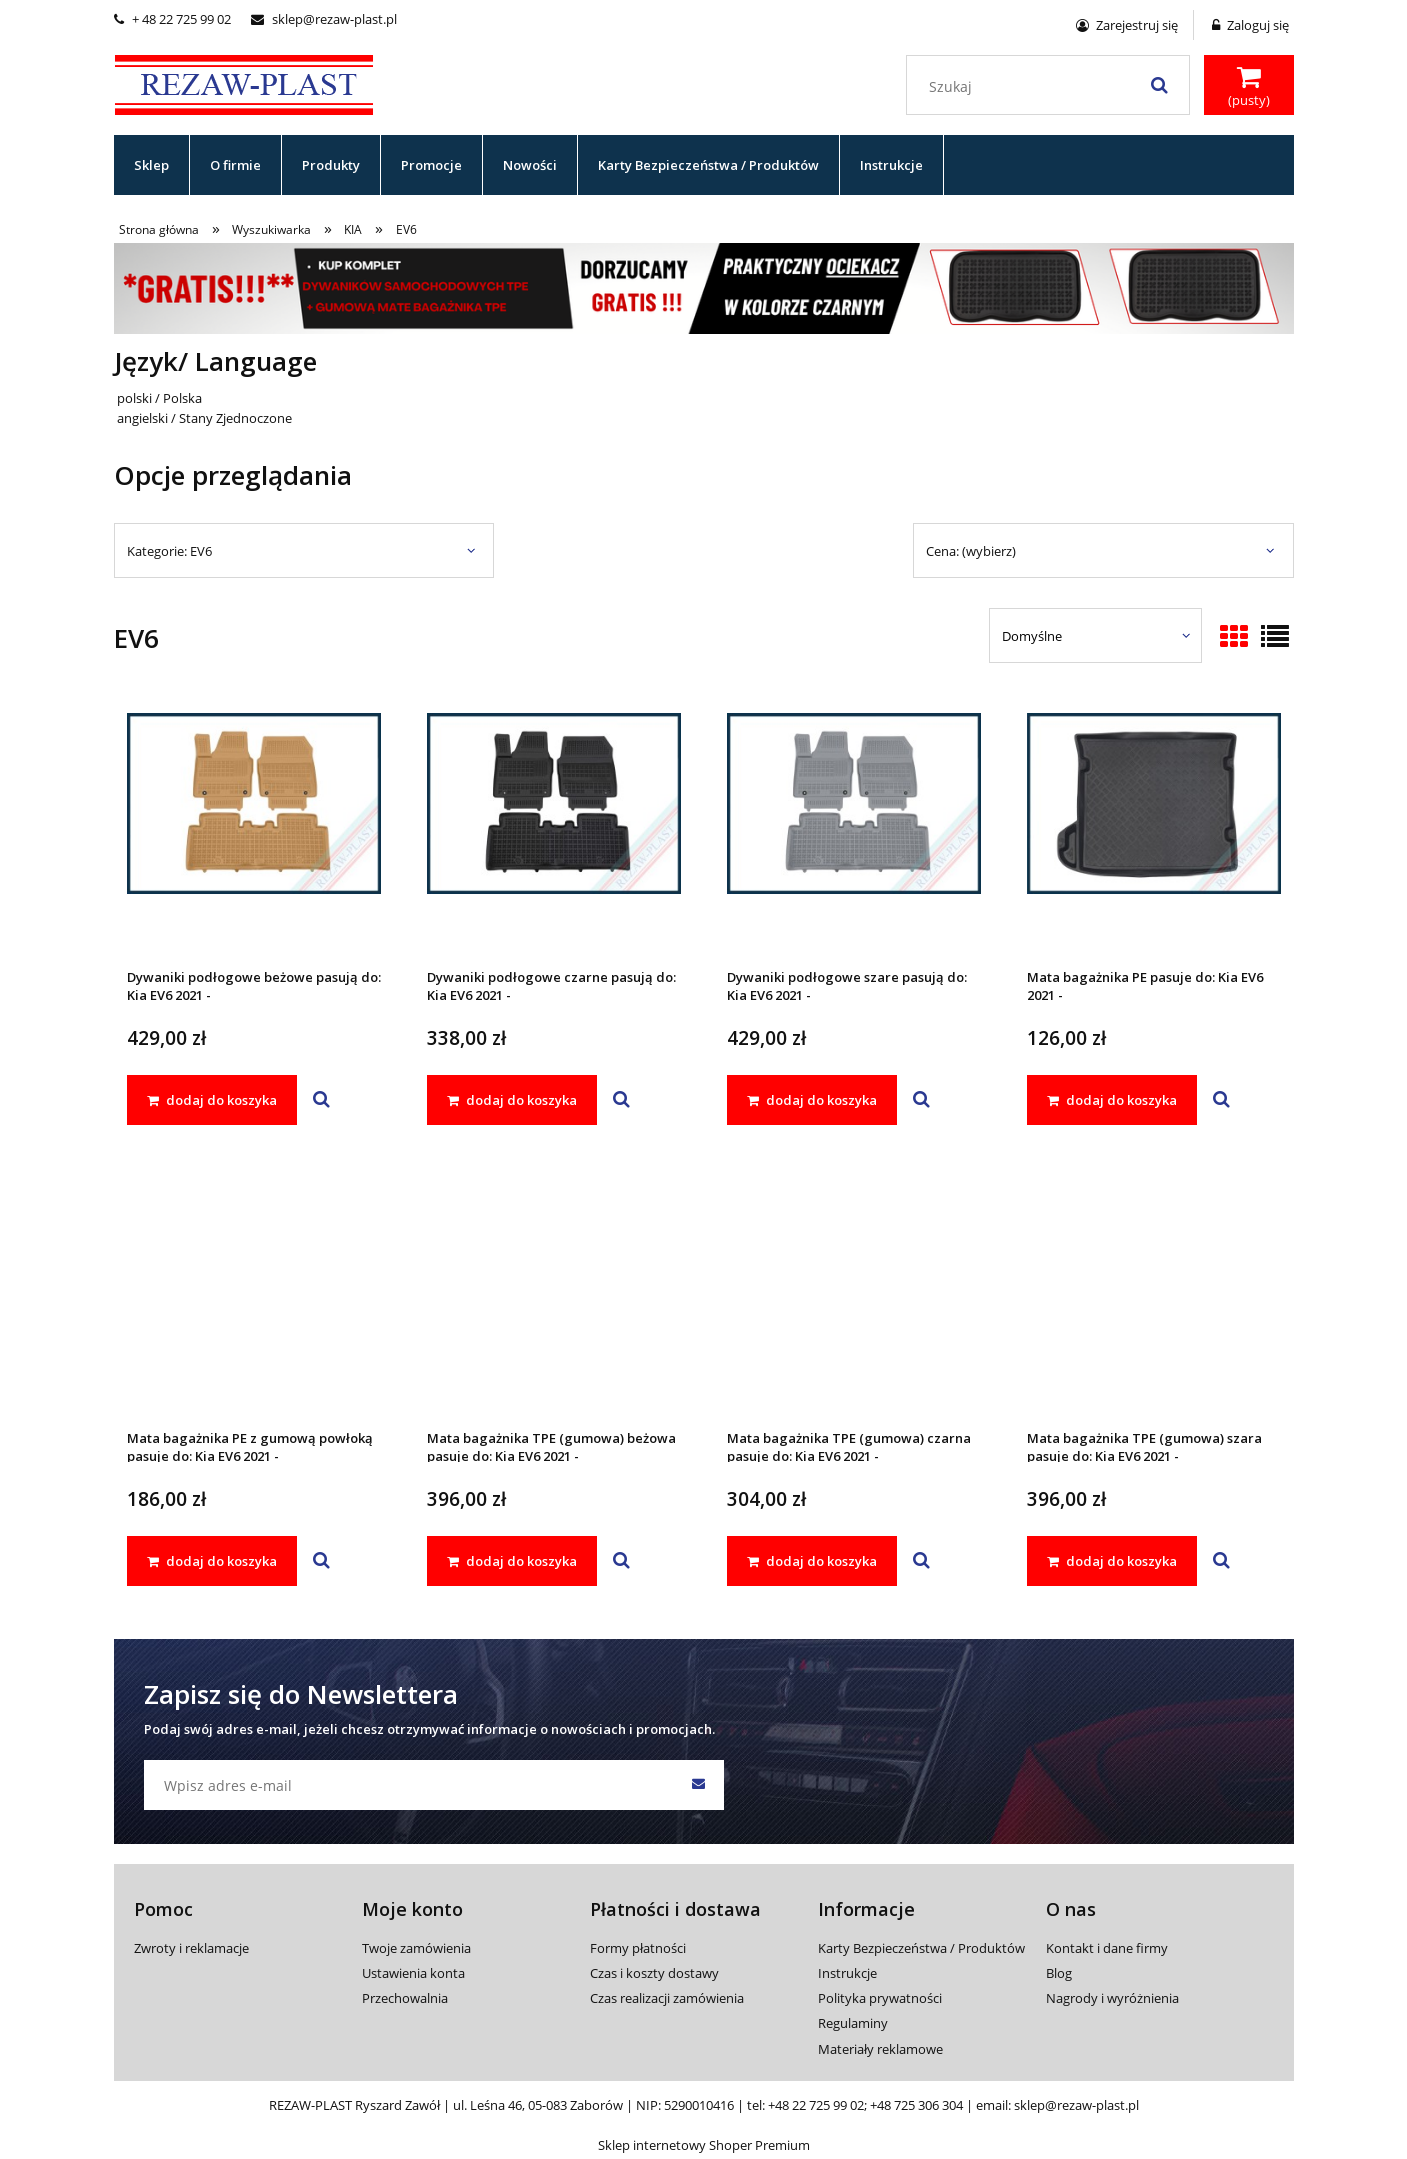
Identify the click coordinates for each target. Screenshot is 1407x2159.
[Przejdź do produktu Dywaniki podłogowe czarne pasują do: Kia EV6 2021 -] (554, 830)
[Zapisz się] (699, 1785)
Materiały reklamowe (880, 2049)
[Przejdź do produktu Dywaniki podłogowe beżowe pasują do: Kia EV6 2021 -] (254, 830)
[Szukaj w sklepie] (1051, 87)
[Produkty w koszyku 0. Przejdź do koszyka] (1249, 87)
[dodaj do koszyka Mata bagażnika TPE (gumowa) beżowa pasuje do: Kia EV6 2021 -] (512, 1561)
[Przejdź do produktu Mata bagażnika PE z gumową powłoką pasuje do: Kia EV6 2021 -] (254, 1291)
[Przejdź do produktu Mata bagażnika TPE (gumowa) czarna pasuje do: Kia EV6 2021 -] (854, 1291)
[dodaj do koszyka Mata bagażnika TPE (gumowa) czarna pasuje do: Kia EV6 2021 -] (812, 1561)
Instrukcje (847, 1973)
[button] (321, 1100)
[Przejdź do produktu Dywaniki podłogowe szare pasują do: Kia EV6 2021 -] (854, 830)
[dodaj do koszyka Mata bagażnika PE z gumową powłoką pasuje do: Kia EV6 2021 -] (212, 1561)
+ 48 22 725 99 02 (172, 19)
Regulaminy (853, 2023)
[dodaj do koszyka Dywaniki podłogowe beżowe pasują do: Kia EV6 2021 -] (212, 1100)
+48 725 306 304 (916, 2105)
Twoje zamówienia (416, 1948)
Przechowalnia (405, 1998)
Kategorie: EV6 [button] (169, 551)
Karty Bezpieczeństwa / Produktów (921, 1948)
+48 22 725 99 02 (816, 2105)
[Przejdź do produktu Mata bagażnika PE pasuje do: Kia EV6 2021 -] (1154, 830)
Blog (1059, 1973)
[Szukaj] (1160, 85)
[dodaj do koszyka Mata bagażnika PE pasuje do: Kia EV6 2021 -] (1112, 1100)
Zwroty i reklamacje (191, 1948)
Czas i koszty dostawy (654, 1973)
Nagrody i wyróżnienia (1112, 1998)
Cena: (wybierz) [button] (971, 551)
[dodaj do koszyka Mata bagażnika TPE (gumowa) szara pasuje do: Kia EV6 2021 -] (1112, 1561)
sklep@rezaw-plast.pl (324, 19)
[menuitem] (152, 165)
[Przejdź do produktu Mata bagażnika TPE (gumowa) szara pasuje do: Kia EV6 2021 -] (1154, 1291)
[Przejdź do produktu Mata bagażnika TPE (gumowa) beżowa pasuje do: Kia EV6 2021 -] (554, 1291)
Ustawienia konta (413, 1973)
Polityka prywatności (880, 1998)
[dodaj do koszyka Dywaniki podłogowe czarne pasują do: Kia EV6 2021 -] (512, 1100)
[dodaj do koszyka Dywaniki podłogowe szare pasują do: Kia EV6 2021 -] (812, 1100)
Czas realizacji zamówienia (667, 1998)
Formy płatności (638, 1948)
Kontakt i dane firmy (1107, 1948)
